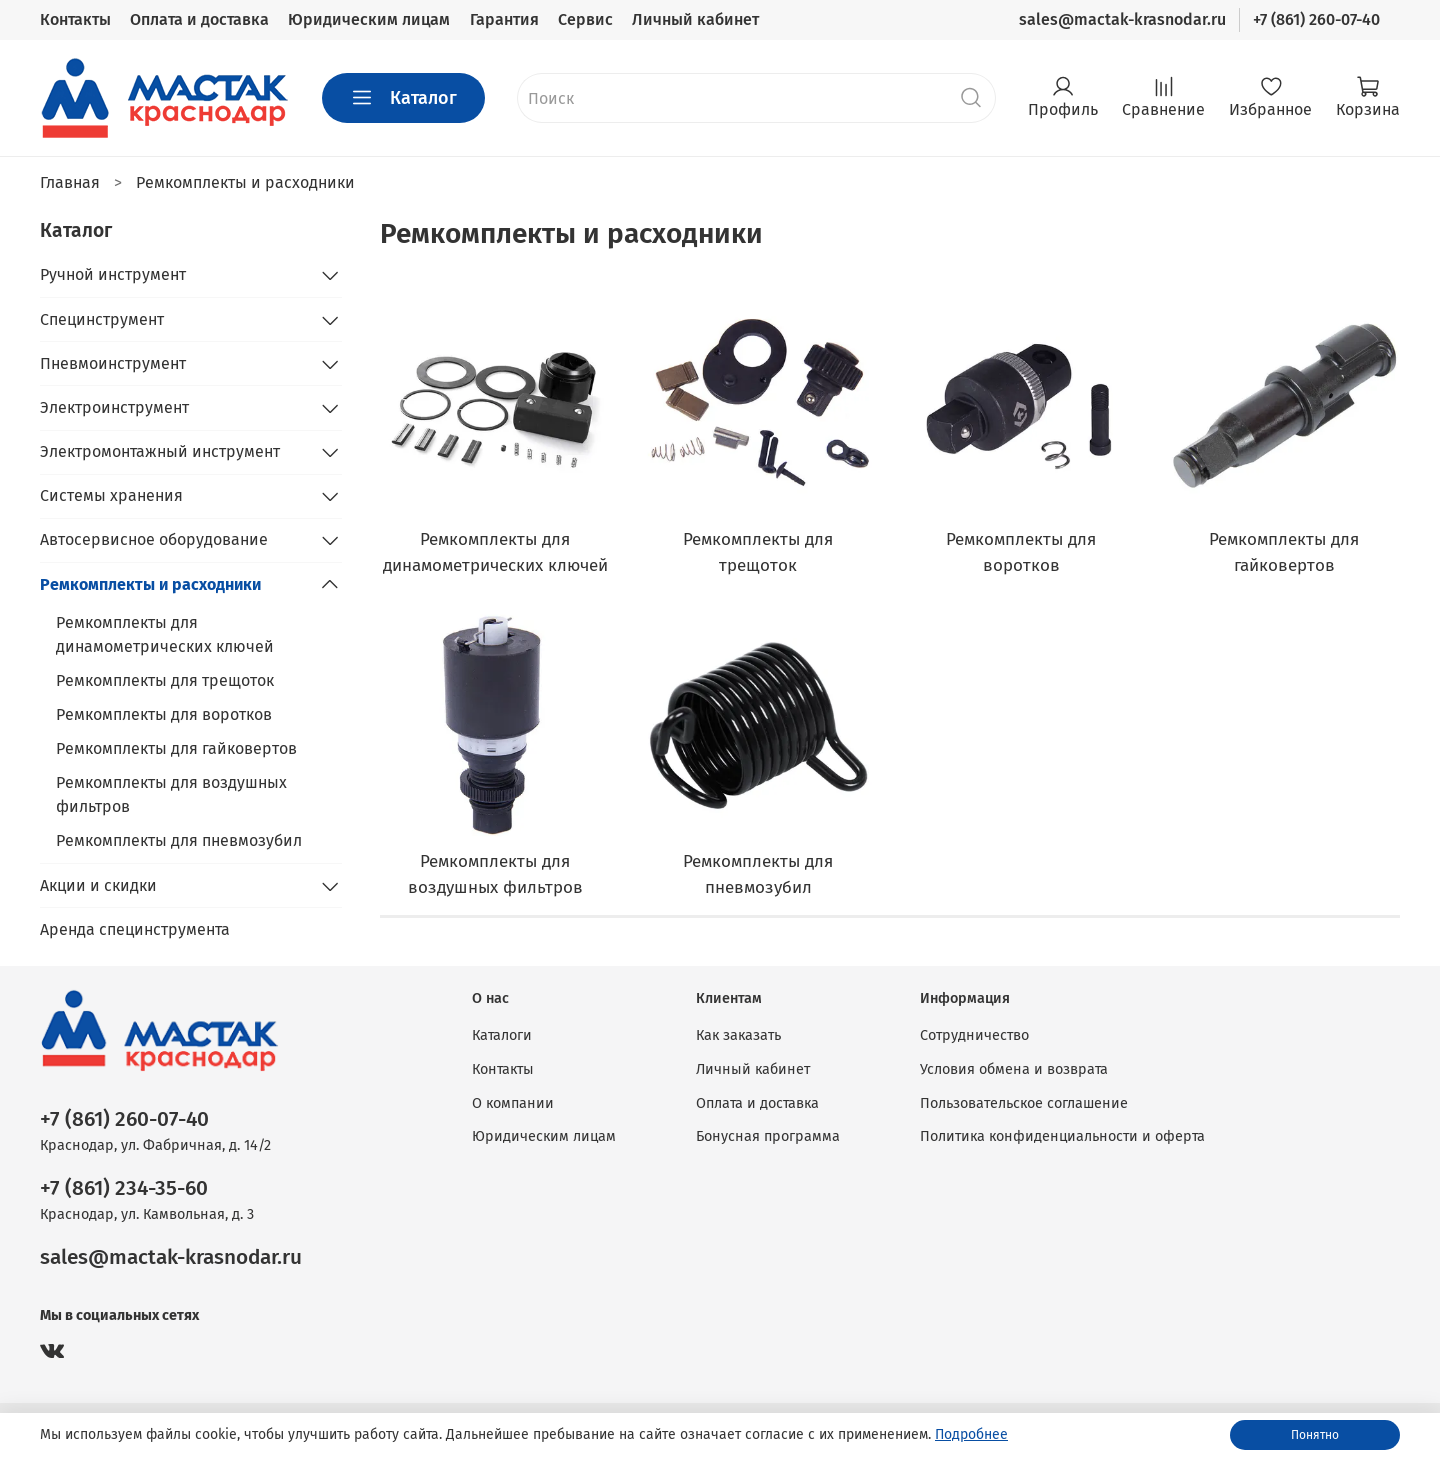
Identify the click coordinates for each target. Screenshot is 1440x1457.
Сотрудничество (974, 1035)
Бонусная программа (768, 1136)
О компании (513, 1103)
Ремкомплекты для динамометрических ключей (165, 634)
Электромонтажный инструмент (160, 451)
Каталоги (502, 1035)
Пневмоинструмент (113, 363)
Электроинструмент (114, 407)
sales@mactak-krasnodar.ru (1122, 19)
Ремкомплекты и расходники (150, 584)
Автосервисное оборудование (154, 539)
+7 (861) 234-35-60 (124, 1188)
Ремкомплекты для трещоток (165, 680)
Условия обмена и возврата (1014, 1069)
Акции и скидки (98, 885)
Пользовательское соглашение (1024, 1103)
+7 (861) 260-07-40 (1316, 19)
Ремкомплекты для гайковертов (176, 748)
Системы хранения (111, 495)
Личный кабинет (695, 19)
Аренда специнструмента (135, 929)
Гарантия (504, 19)
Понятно (1315, 1435)
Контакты (75, 19)
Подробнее (971, 1434)
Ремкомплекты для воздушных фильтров (171, 794)
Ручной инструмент (113, 274)
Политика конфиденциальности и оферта (1062, 1136)
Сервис (585, 19)
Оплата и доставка (199, 19)
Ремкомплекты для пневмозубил (179, 840)
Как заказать (738, 1035)
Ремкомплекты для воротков (164, 714)
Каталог (403, 98)
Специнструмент (102, 319)
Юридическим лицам (369, 19)
